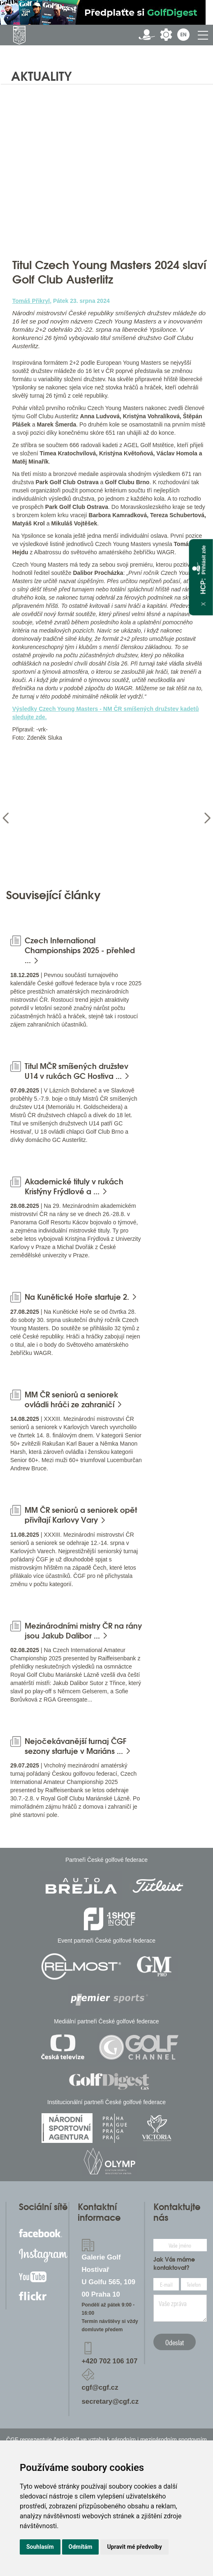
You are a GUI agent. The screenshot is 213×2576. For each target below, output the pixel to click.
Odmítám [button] (81, 2546)
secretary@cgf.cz (110, 2401)
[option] (56, 818)
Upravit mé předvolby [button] (134, 2546)
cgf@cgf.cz (100, 2387)
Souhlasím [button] (40, 2546)
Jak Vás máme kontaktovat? (174, 2263)
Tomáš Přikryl (31, 301)
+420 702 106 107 (110, 2361)
